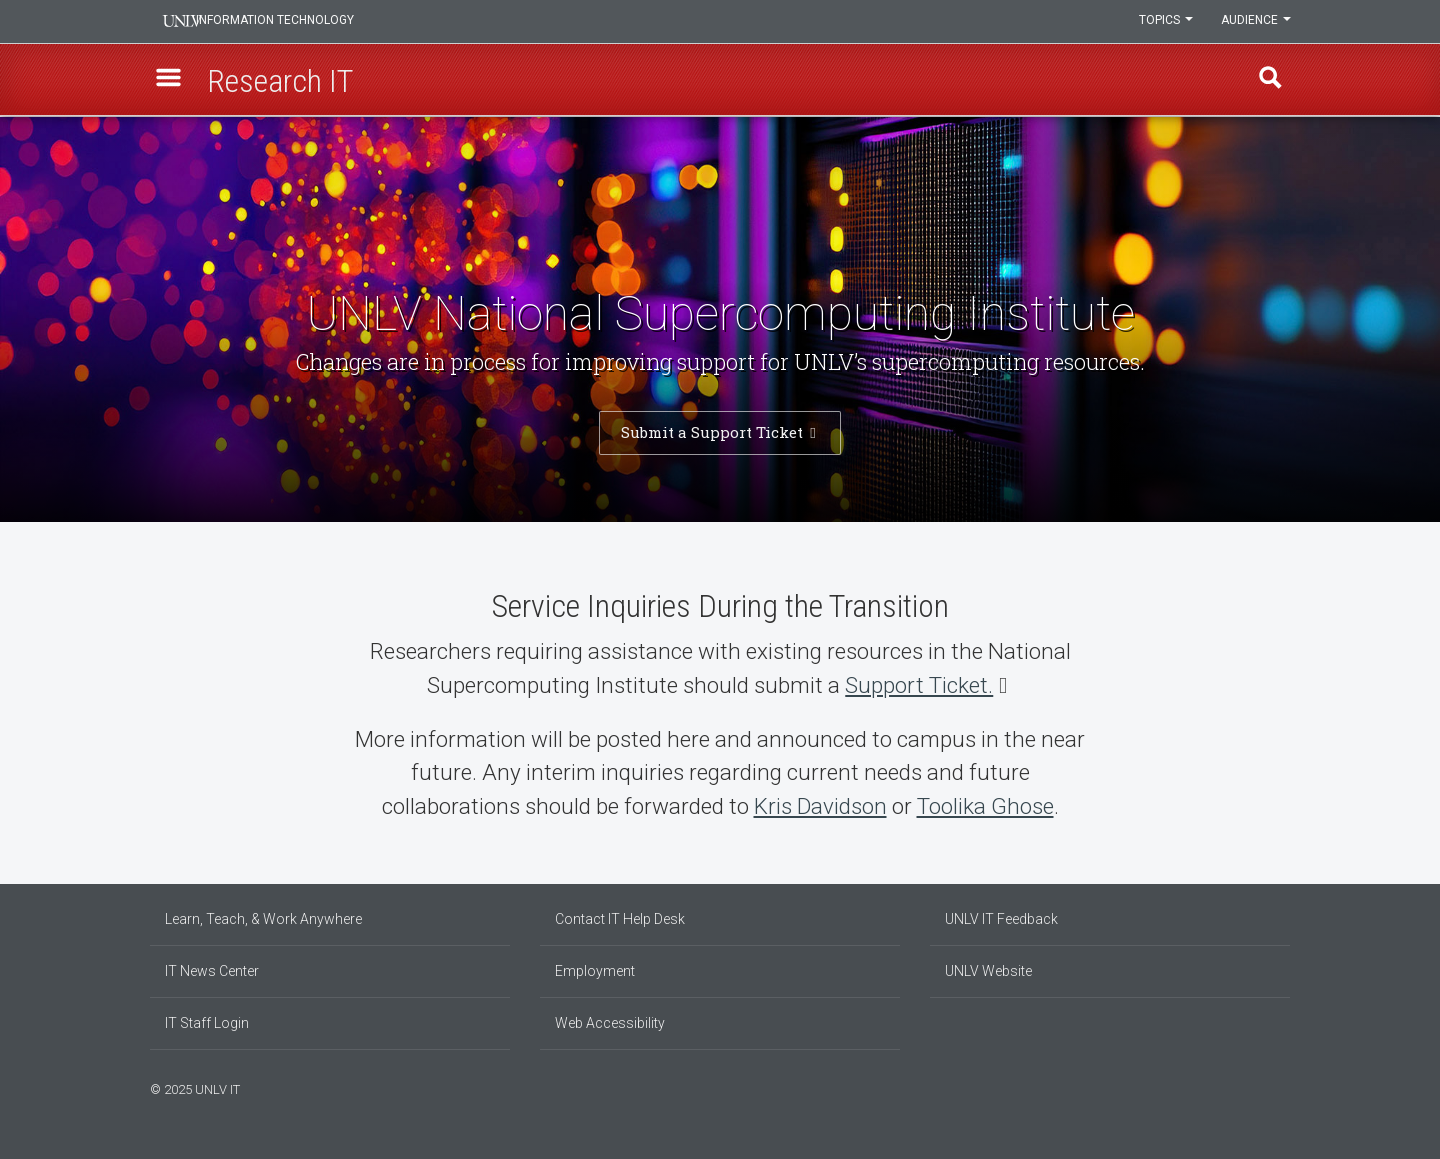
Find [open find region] (1269, 81)
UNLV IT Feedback (1001, 919)
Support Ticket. (919, 685)
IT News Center (212, 971)
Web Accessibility (610, 1023)
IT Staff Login (207, 1023)
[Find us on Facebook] (1245, 1087)
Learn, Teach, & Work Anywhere (263, 919)
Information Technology (286, 22)
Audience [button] (1255, 22)
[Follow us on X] (1275, 1087)
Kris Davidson (820, 806)
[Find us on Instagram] (1255, 1087)
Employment (595, 971)
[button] (171, 81)
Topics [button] (1163, 22)
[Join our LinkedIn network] (1265, 1087)
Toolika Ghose (985, 806)
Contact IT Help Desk (620, 919)
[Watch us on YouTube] (1285, 1087)
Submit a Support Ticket (714, 432)
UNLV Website (988, 971)
